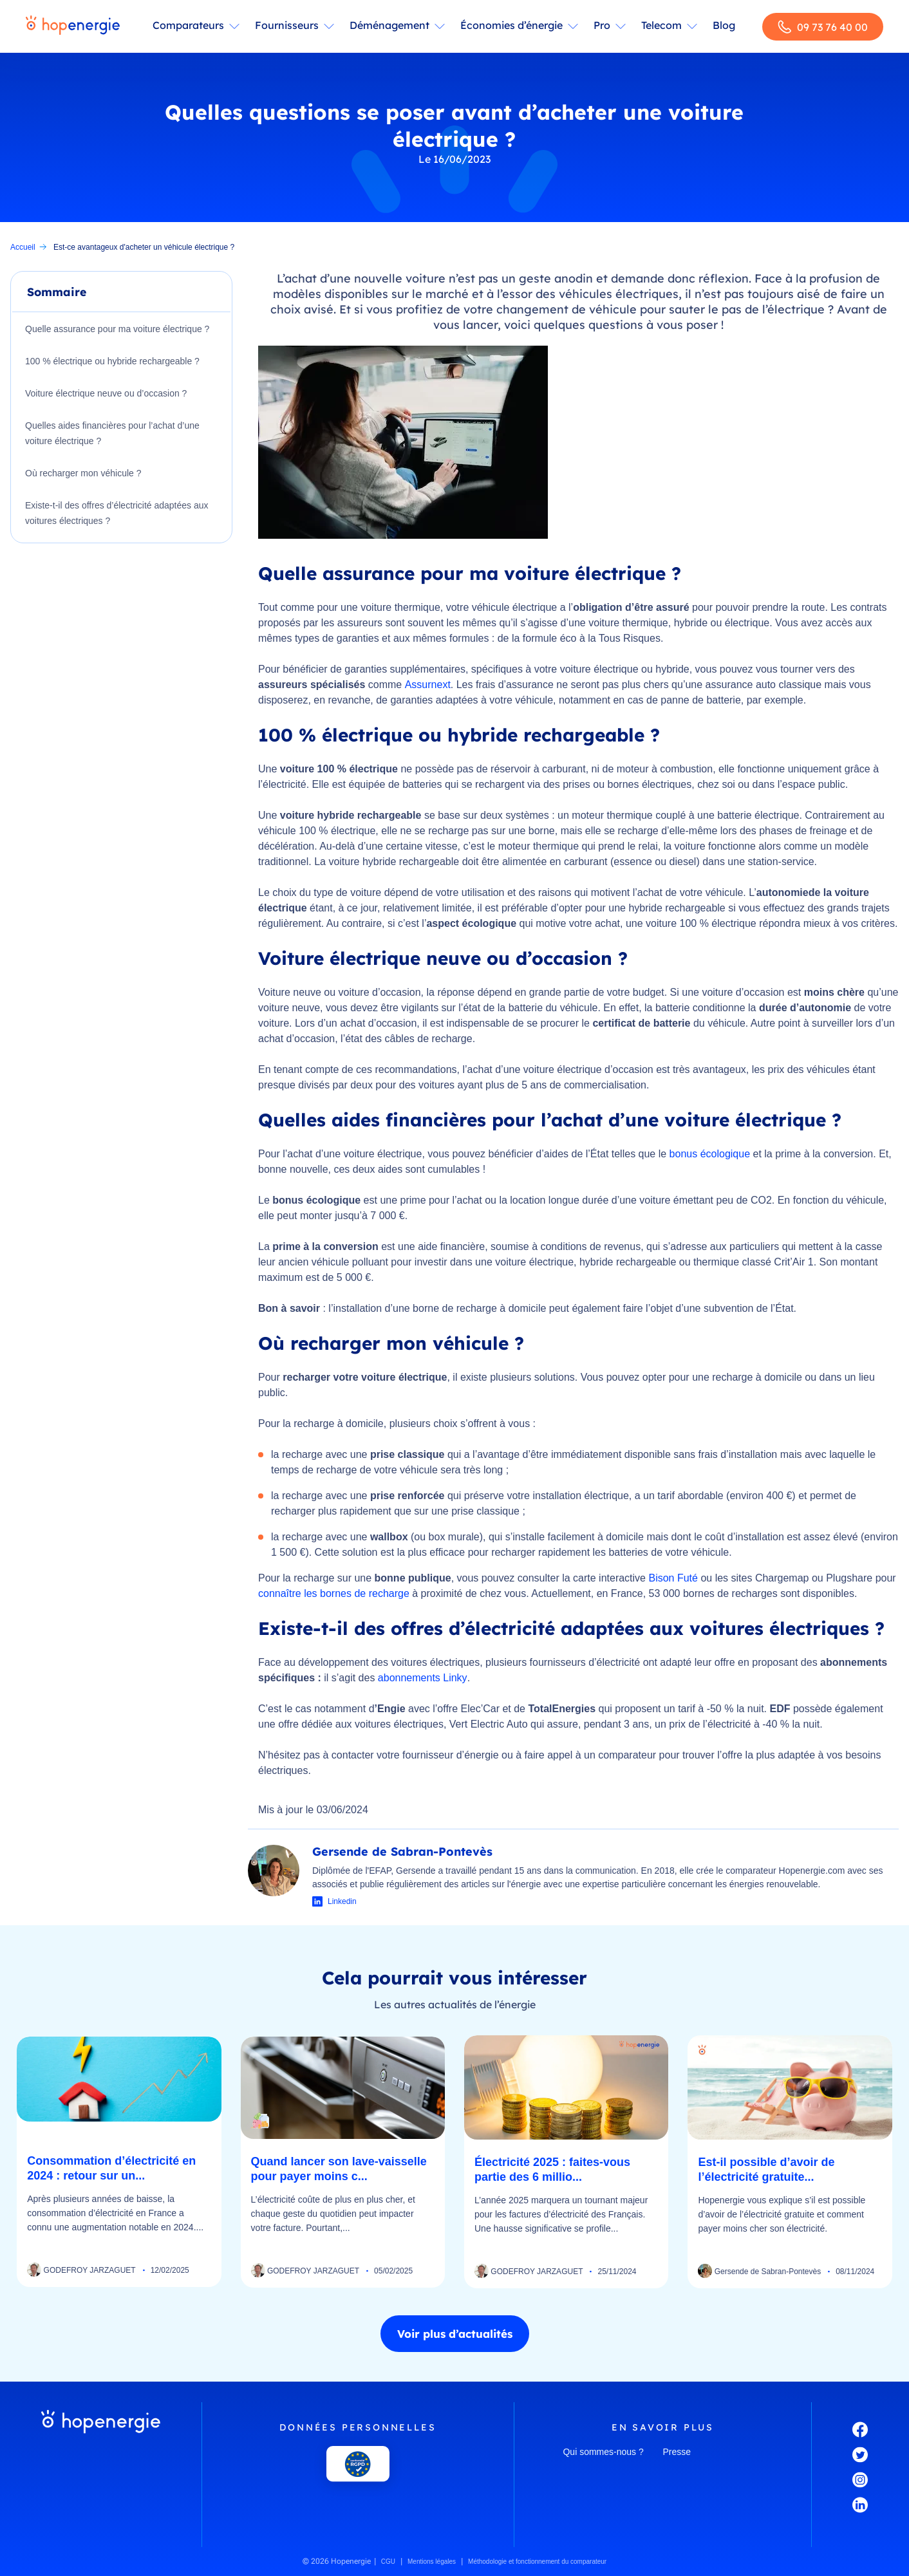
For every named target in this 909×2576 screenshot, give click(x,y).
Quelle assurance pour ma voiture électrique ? (117, 329)
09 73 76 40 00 (823, 27)
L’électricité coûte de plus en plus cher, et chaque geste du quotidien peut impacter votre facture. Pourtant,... (333, 2213)
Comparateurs (188, 25)
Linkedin (342, 1901)
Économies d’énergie (511, 25)
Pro (602, 25)
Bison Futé (672, 1578)
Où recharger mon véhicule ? (83, 473)
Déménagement (389, 25)
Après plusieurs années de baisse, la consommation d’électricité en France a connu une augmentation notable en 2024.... (115, 2213)
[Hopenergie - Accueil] (73, 26)
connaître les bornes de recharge (333, 1593)
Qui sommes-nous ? (603, 2452)
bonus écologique (710, 1153)
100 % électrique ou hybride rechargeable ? (112, 361)
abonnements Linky (422, 1677)
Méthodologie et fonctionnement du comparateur (537, 2561)
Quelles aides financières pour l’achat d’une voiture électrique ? (112, 433)
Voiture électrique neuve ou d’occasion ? (106, 393)
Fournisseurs (287, 25)
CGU (388, 2561)
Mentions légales (432, 2561)
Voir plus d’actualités (454, 2333)
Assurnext (428, 684)
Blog (724, 25)
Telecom (661, 25)
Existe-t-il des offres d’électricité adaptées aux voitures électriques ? (117, 513)
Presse (676, 2452)
